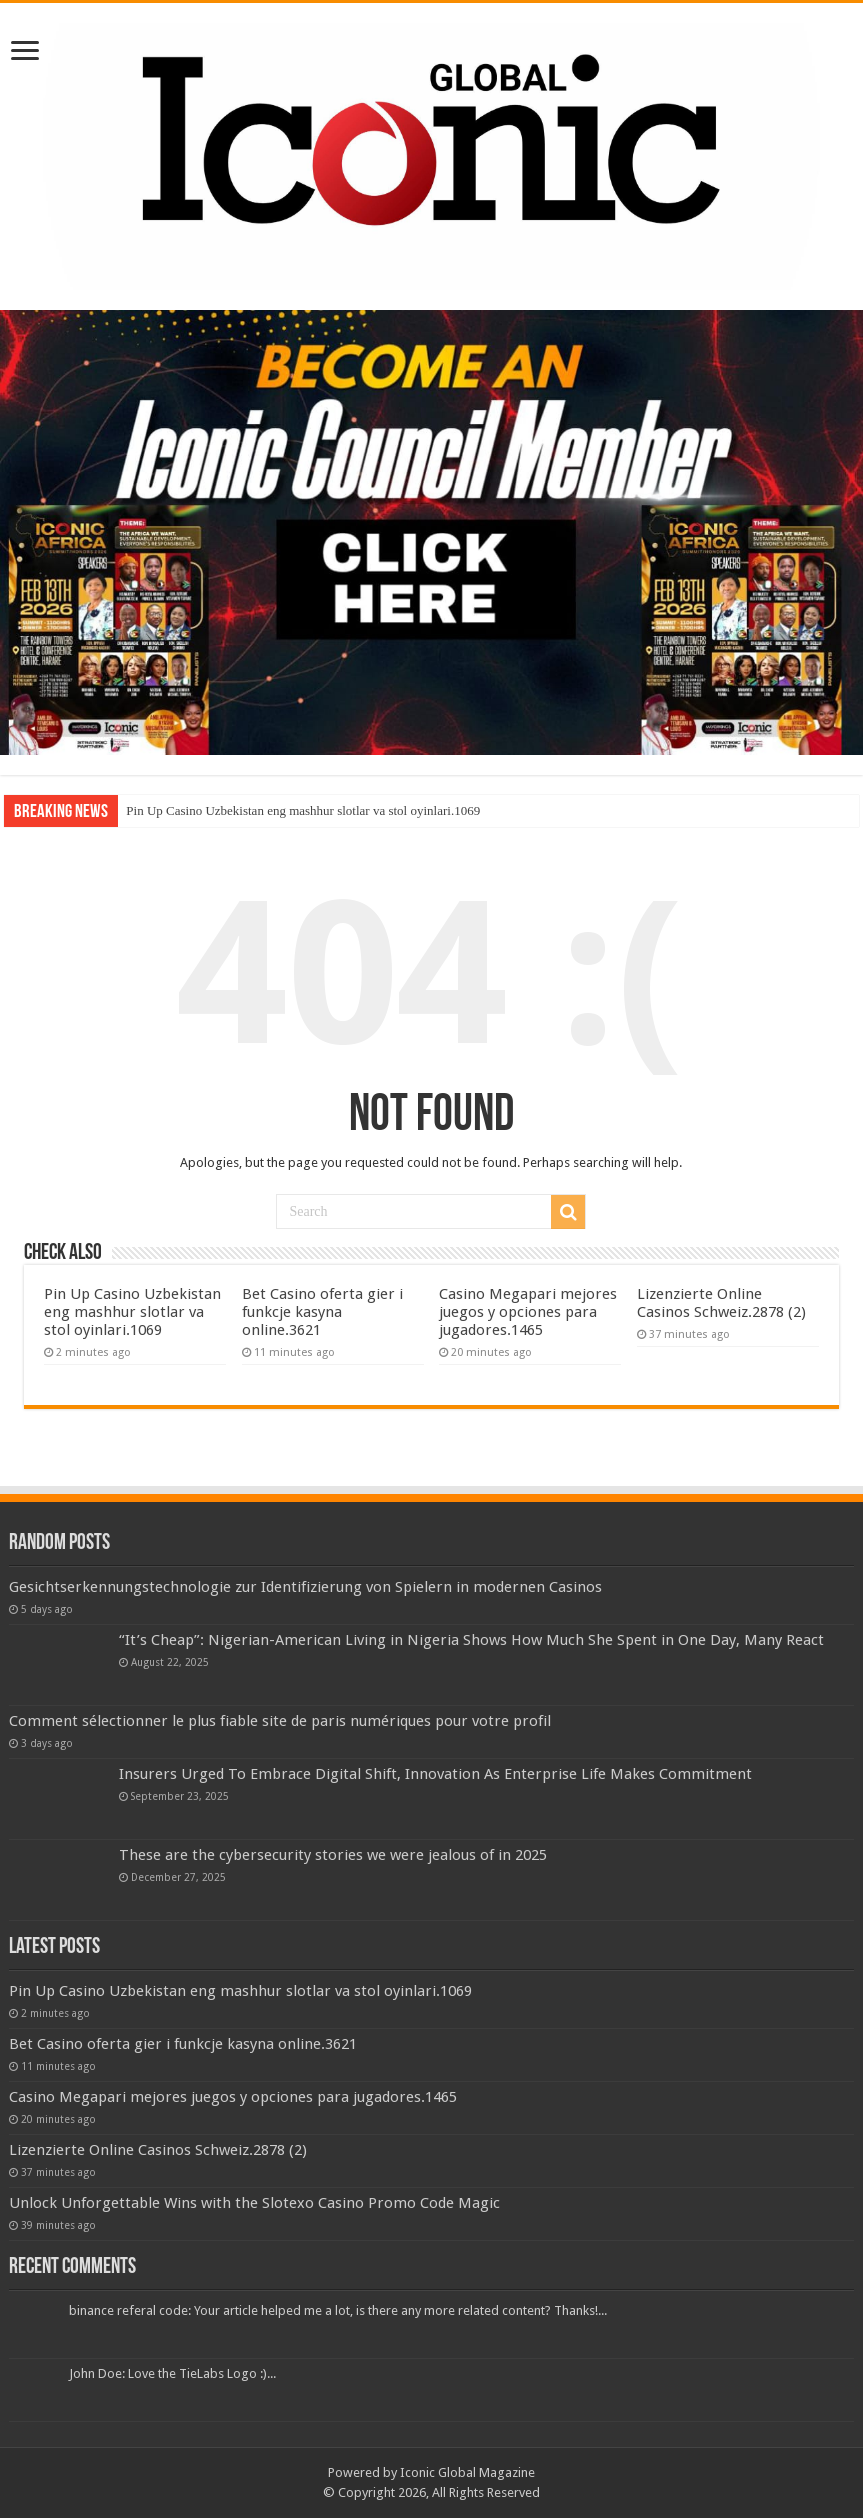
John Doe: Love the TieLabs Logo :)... (172, 2373)
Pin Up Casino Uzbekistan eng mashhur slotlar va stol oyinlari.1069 (303, 810)
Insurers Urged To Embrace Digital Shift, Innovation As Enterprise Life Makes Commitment (435, 1774)
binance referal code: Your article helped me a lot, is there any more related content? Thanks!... (338, 2310)
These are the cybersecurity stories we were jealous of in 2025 (333, 1855)
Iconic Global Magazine (467, 2472)
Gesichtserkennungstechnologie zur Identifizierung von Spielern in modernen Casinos (305, 1587)
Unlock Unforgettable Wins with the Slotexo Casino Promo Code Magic (254, 2203)
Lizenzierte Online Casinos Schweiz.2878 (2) (721, 1303)
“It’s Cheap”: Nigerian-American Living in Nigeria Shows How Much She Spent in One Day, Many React (471, 1640)
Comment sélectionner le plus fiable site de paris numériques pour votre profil (280, 1721)
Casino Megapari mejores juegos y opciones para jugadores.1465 (528, 1312)
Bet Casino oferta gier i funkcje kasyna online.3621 (322, 1312)
